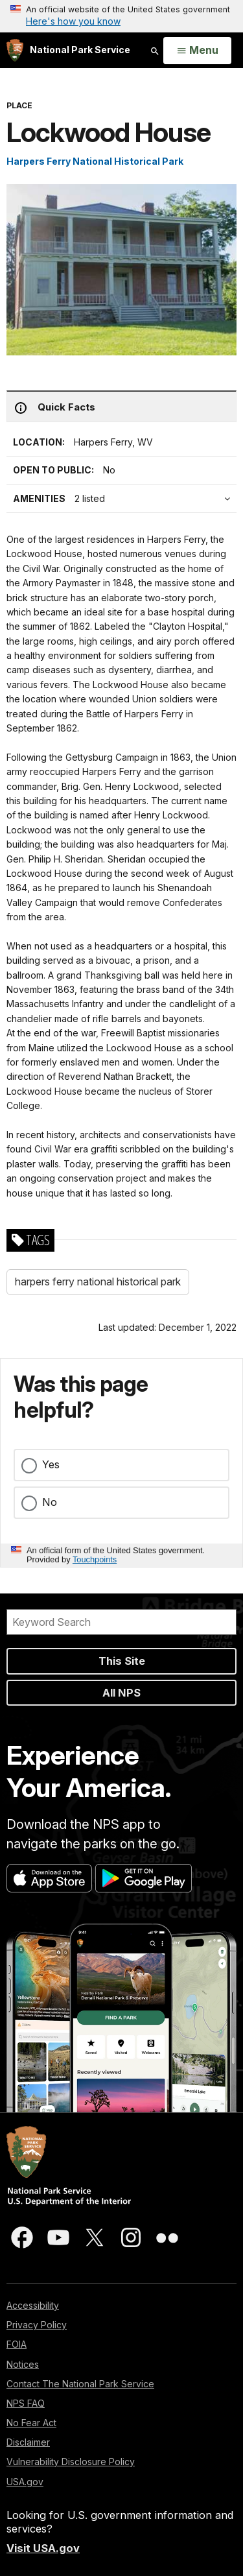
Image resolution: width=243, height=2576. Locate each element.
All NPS (121, 1692)
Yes (51, 1464)
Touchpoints (95, 1559)
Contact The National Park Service (80, 2383)
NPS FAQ (25, 2403)
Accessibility (32, 2305)
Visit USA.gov (43, 2548)
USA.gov (24, 2481)
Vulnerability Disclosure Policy (70, 2461)
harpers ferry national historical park (98, 1281)
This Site (121, 1660)
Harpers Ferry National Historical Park (94, 161)
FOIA (16, 2344)
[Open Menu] (197, 50)
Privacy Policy (36, 2324)
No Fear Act (31, 2422)
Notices (22, 2364)
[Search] (121, 1622)
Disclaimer (28, 2442)
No (49, 1502)
